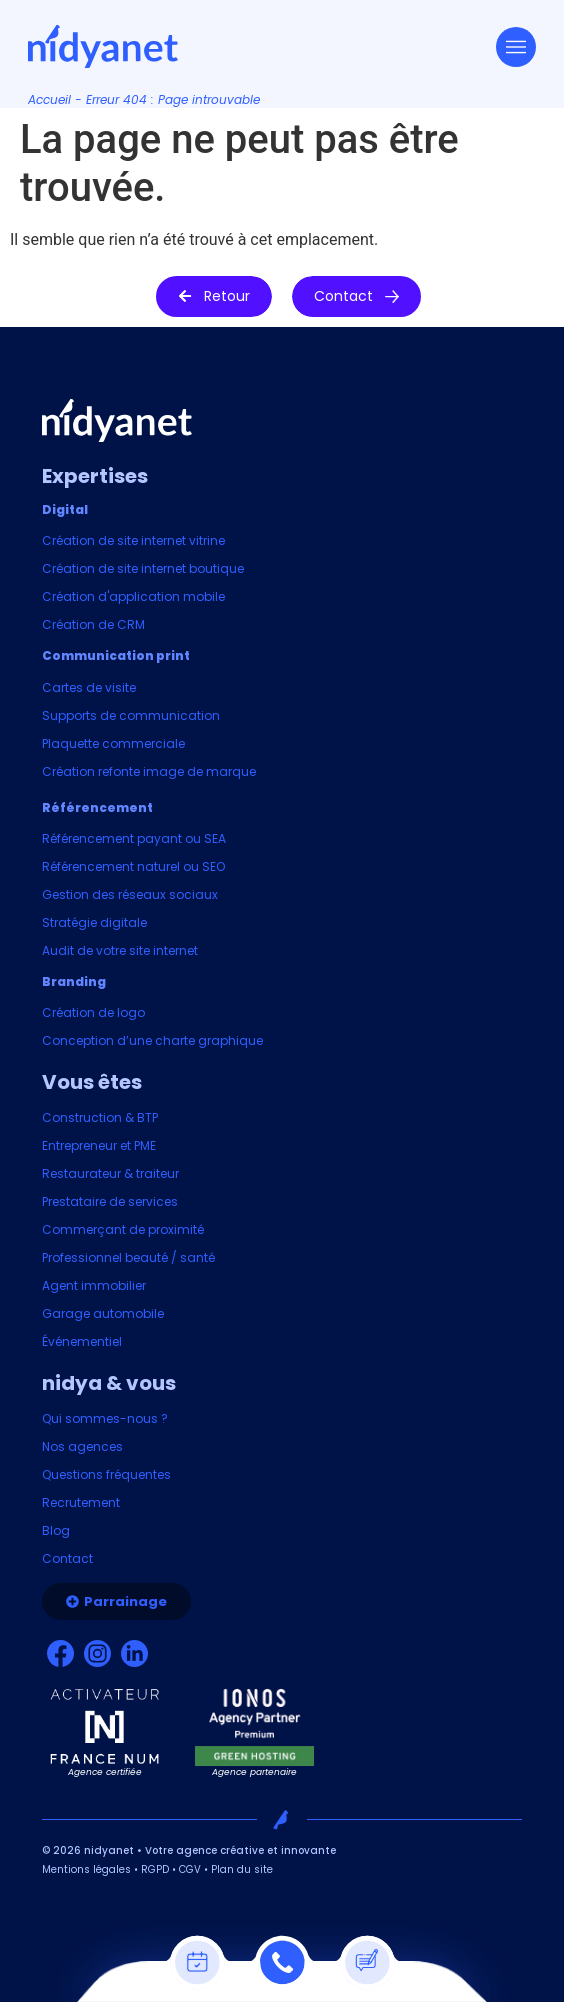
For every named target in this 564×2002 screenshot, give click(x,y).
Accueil (49, 99)
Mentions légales (86, 1869)
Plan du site (242, 1869)
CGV (190, 1869)
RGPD (155, 1869)
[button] (214, 296)
